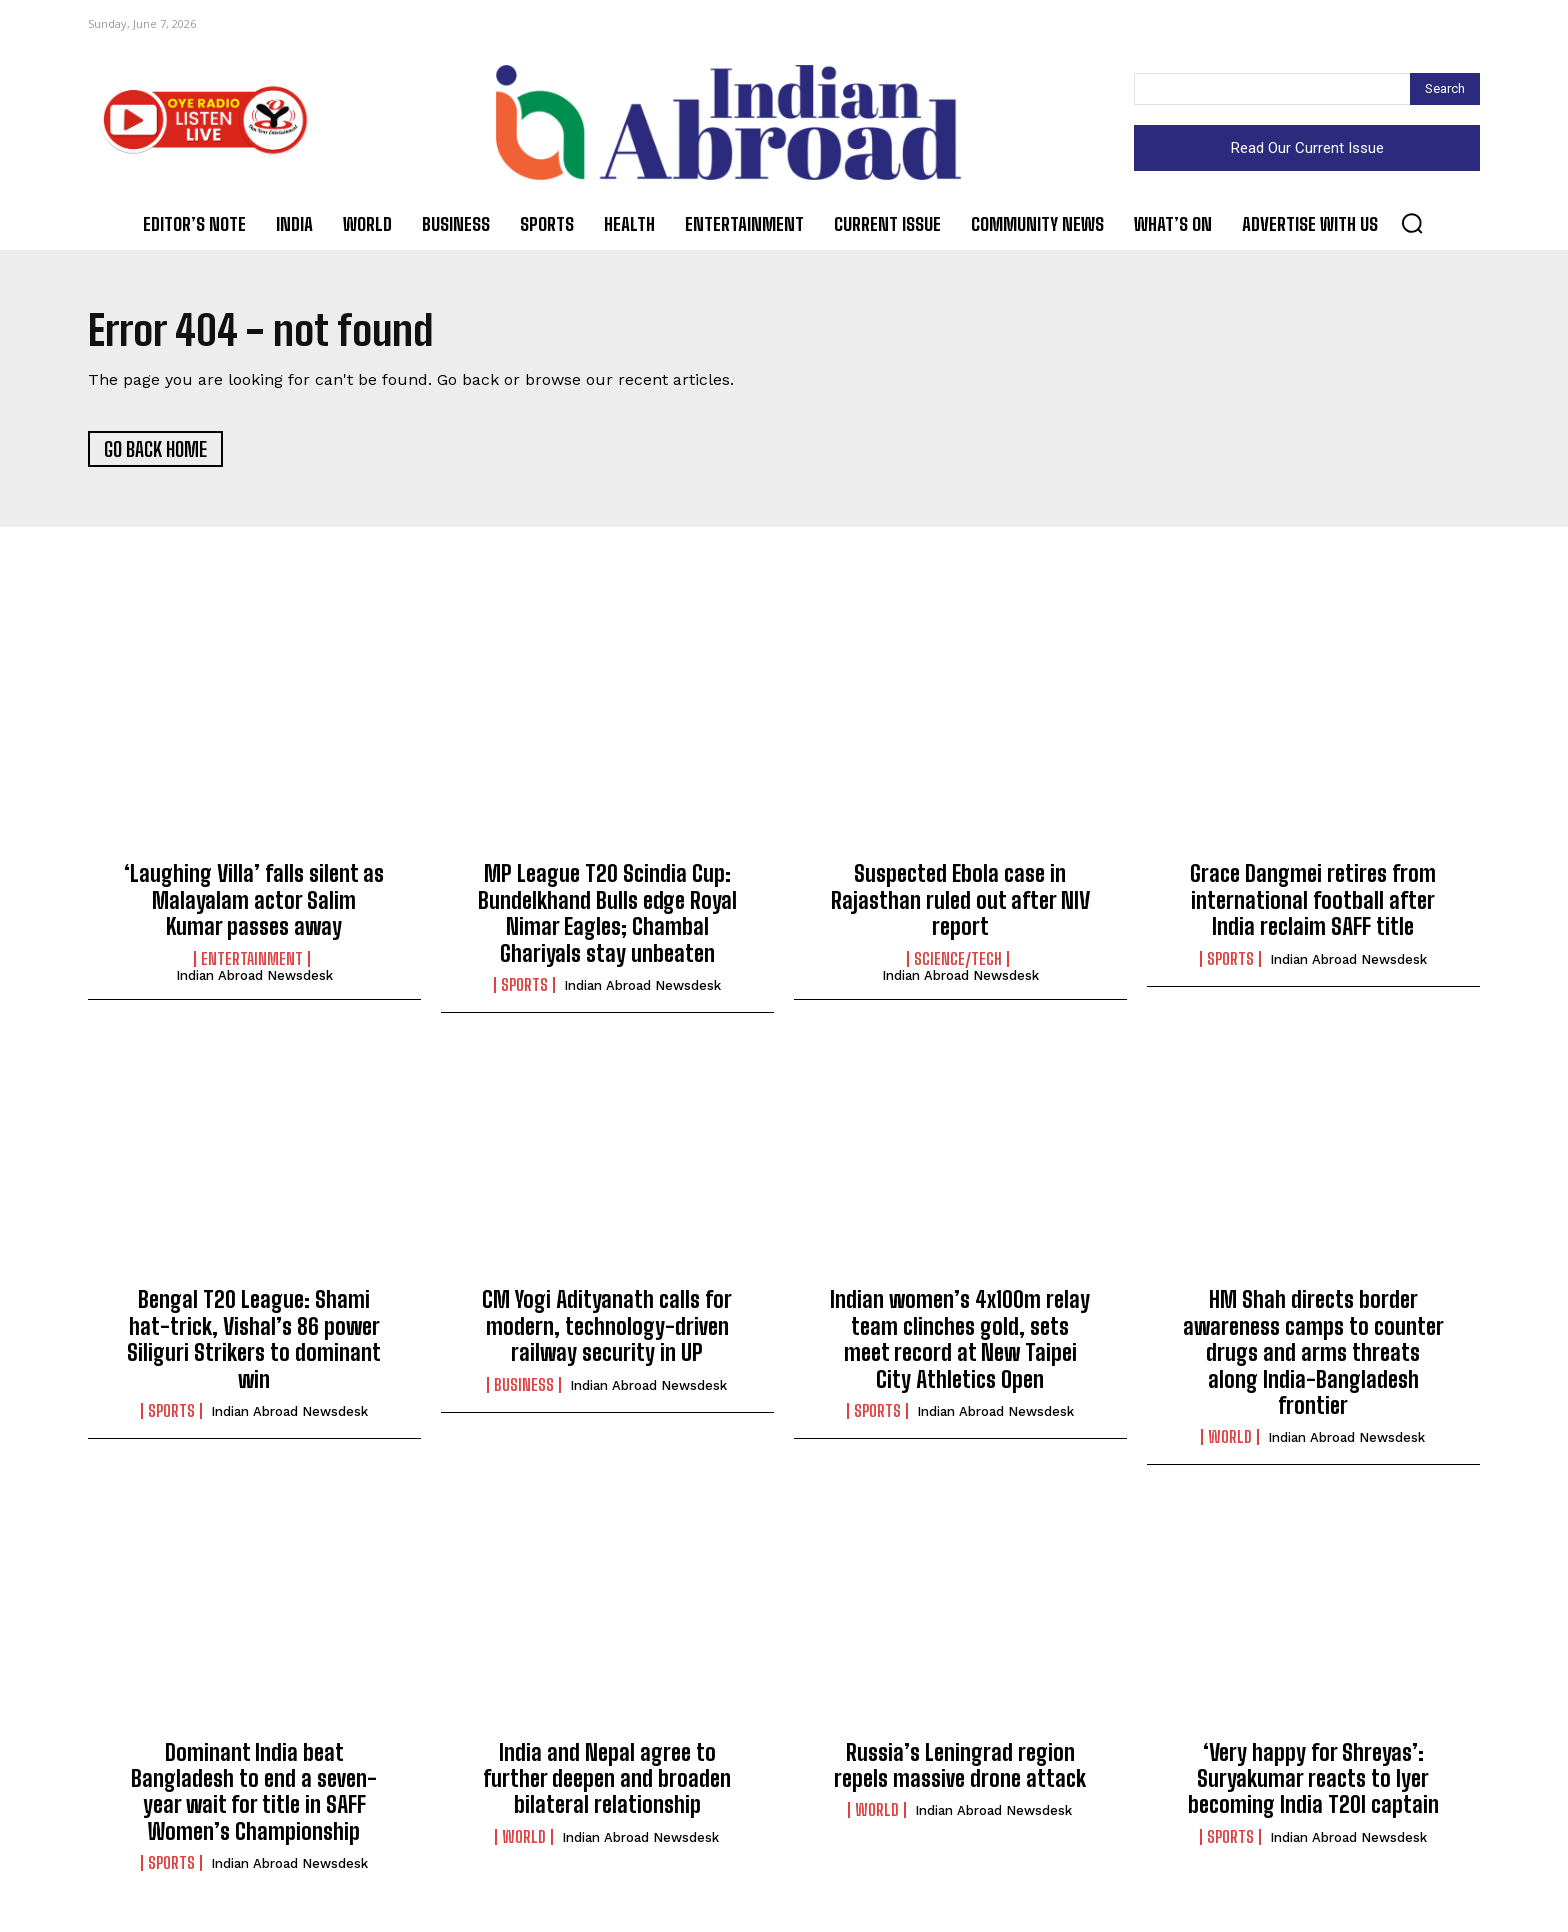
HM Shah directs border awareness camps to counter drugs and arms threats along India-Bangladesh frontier (1313, 1353)
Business (524, 1385)
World (1230, 1438)
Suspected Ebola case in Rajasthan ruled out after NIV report (960, 901)
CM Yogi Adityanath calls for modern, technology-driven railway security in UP (607, 1327)
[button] (1412, 223)
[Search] (1445, 89)
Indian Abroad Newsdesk (254, 975)
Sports (524, 986)
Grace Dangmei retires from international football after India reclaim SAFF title (1313, 901)
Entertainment (252, 959)
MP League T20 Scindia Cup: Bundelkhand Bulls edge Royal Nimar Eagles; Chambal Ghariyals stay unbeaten (607, 914)
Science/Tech (958, 959)
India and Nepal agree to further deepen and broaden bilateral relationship (607, 1780)
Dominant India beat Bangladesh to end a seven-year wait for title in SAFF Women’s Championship (254, 1793)
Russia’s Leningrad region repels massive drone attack (960, 1766)
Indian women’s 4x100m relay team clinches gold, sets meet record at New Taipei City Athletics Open (960, 1340)
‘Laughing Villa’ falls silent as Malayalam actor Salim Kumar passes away (254, 901)
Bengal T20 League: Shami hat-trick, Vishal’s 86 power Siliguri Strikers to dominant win (254, 1340)
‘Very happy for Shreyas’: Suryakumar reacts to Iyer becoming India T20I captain (1313, 1780)
